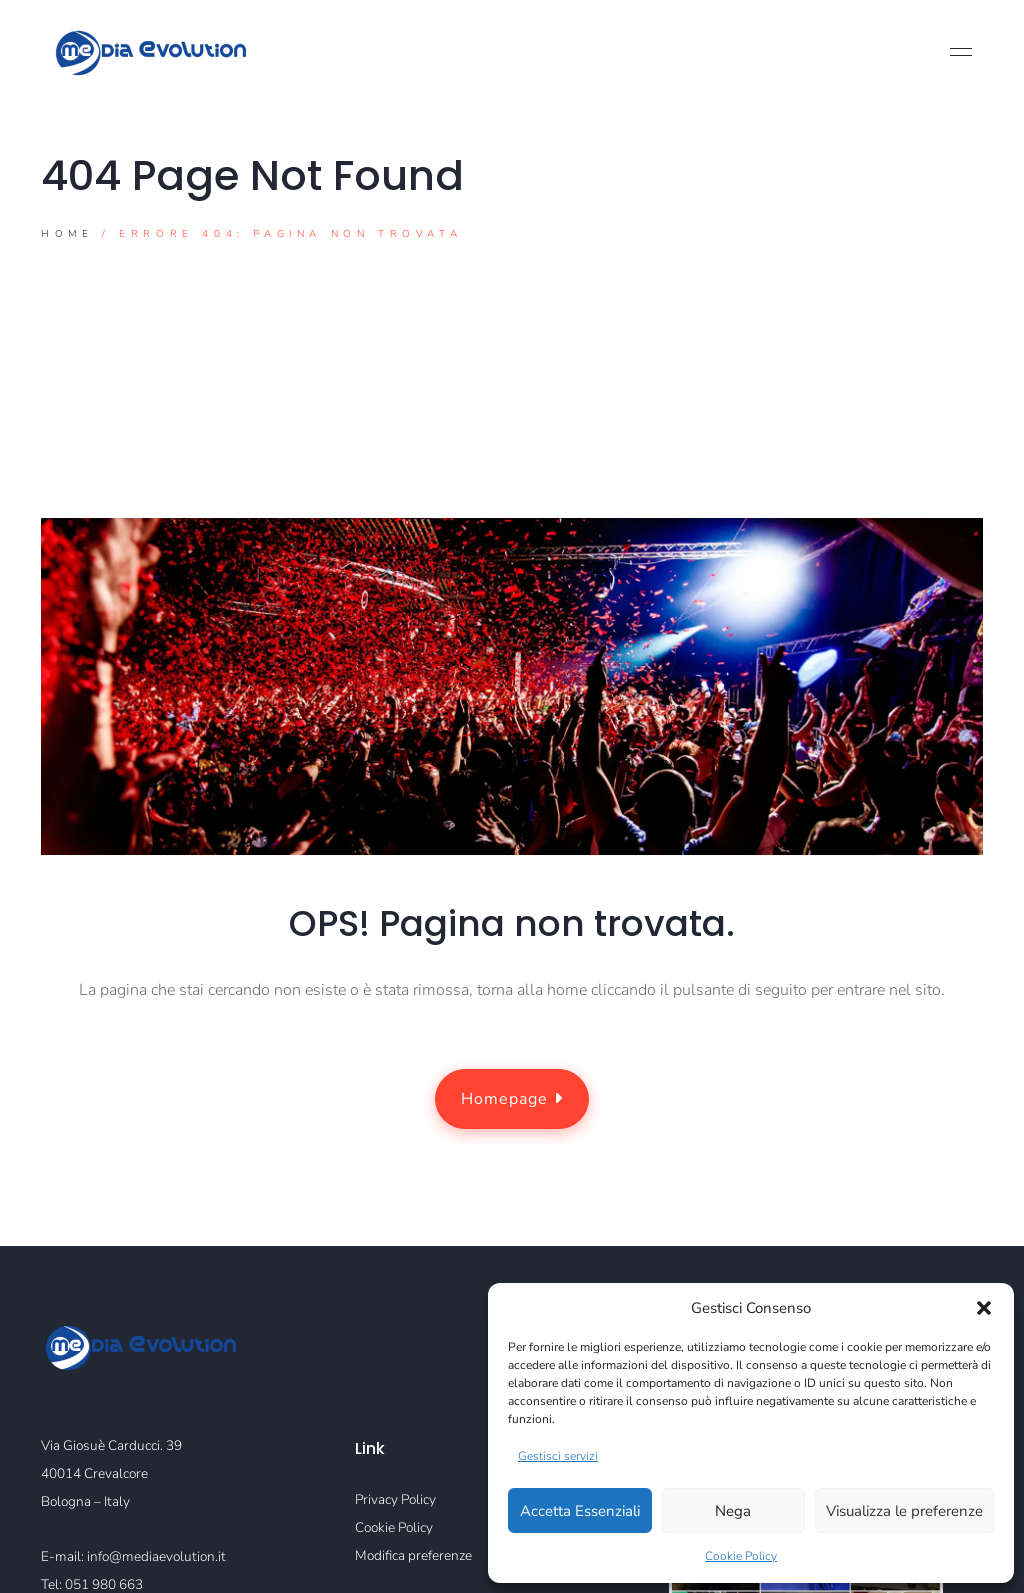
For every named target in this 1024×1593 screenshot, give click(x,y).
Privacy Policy (395, 1499)
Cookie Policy (741, 1556)
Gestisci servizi (558, 1456)
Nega (733, 1511)
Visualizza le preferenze (904, 1511)
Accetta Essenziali (580, 1511)
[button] (984, 1308)
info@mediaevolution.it (156, 1556)
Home (67, 235)
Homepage (511, 1100)
